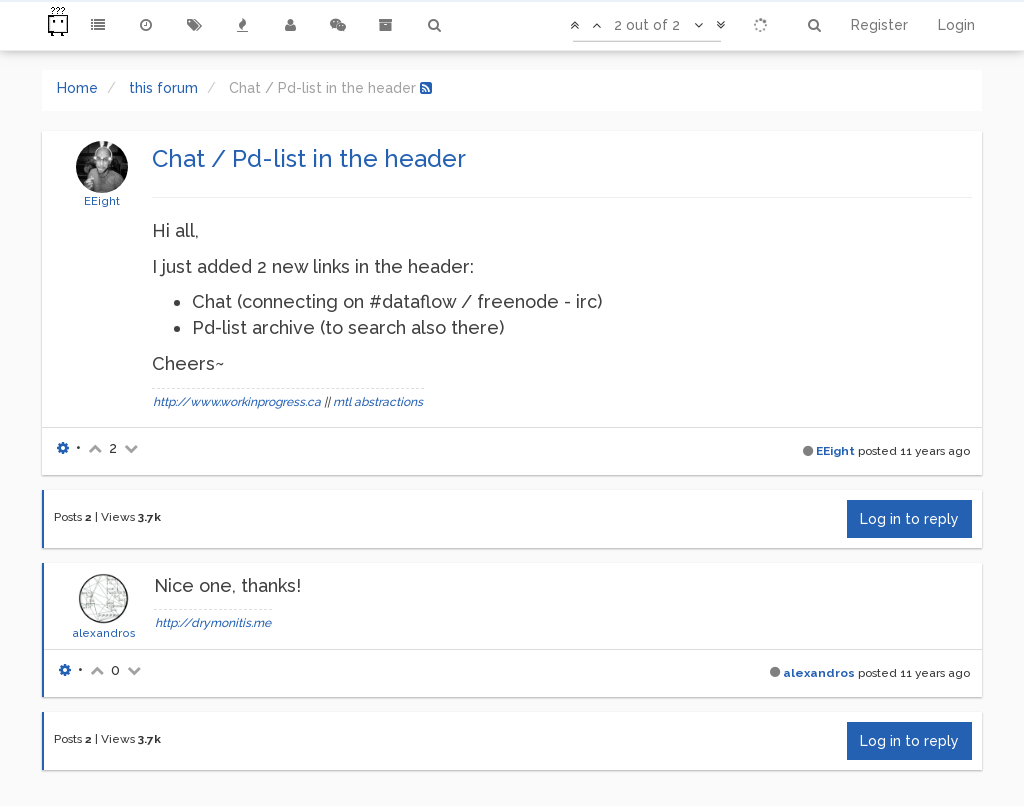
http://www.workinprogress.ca (237, 402)
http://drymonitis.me (213, 623)
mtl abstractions (378, 402)
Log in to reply (909, 519)
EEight (102, 201)
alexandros (104, 633)
